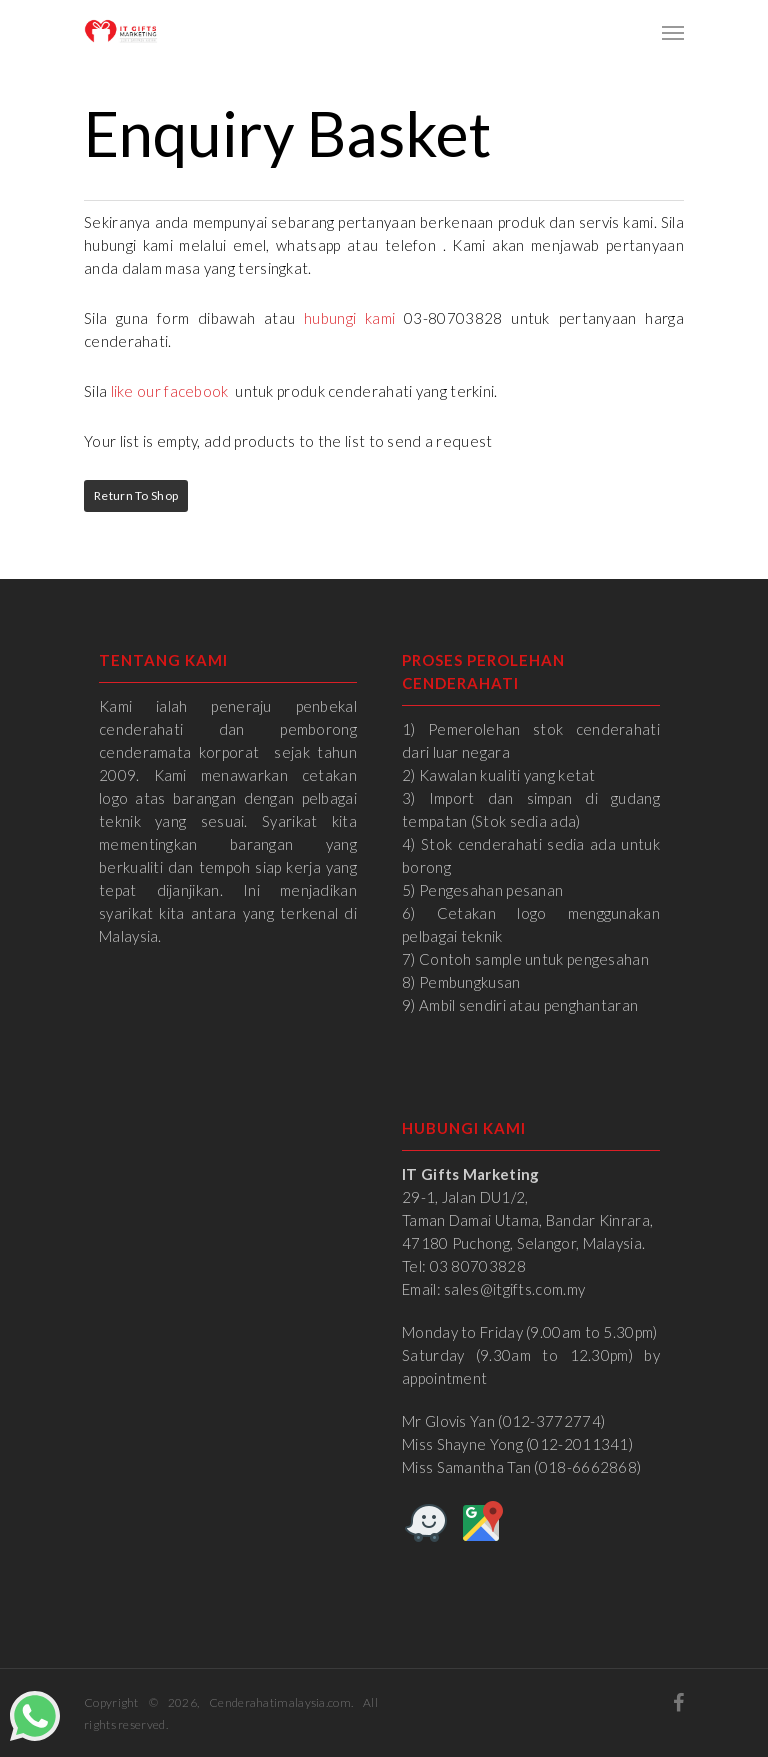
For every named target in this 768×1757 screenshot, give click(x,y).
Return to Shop (136, 495)
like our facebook (170, 391)
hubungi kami (349, 318)
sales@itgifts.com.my (514, 1289)
